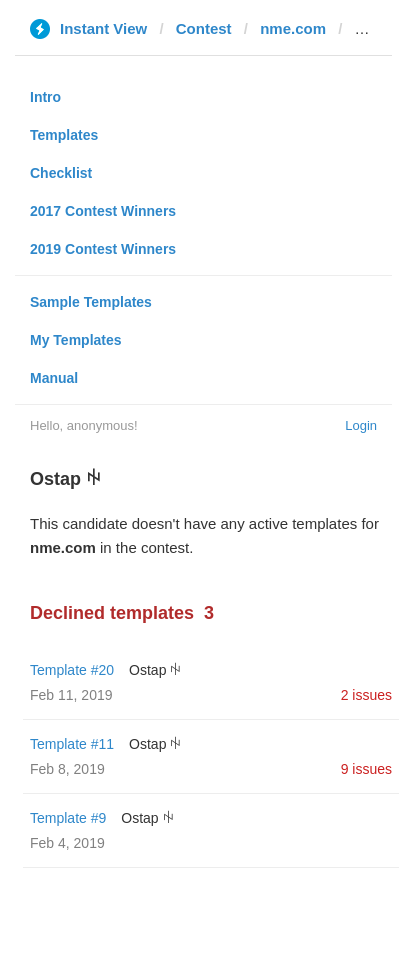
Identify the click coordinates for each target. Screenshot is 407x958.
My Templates (76, 340)
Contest (204, 28)
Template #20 (72, 670)
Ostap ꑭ (155, 670)
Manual (54, 378)
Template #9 (68, 818)
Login (361, 425)
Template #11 (72, 744)
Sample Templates (91, 302)
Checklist (61, 173)
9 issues (366, 769)
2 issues (366, 695)
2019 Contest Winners (103, 249)
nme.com (293, 28)
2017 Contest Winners (103, 211)
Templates (64, 135)
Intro (45, 97)
